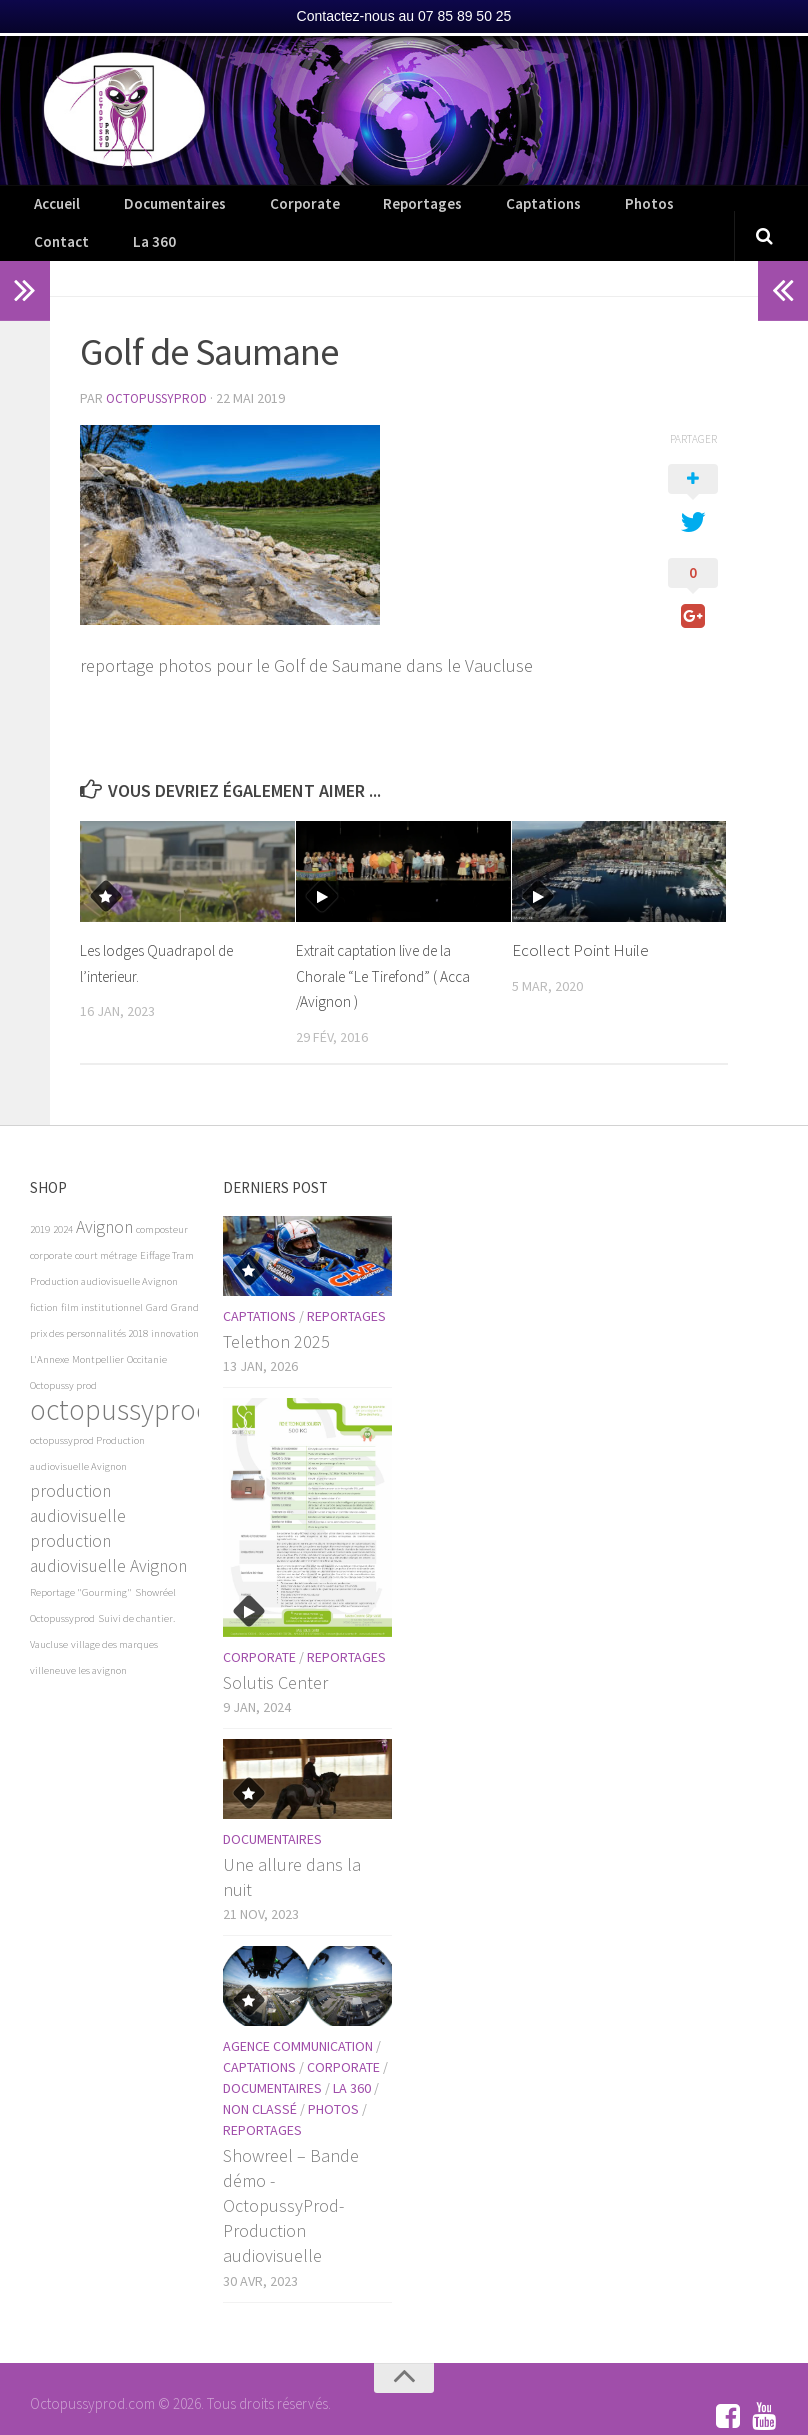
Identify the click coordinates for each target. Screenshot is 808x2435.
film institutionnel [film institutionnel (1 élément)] (102, 1280)
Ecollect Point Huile (580, 924)
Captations (469, 210)
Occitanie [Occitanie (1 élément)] (147, 1332)
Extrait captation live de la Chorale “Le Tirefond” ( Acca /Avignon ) (391, 949)
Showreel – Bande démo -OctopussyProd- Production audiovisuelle (291, 2179)
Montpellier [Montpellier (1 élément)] (98, 1332)
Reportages (367, 210)
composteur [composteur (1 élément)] (162, 1202)
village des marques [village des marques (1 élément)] (114, 1617)
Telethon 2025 (276, 1314)
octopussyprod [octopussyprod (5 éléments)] (121, 1382)
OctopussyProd (160, 373)
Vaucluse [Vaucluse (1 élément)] (49, 1617)
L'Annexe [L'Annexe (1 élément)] (49, 1332)
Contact (632, 210)
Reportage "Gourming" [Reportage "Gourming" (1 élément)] (81, 1565)
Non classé (260, 2082)
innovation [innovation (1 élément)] (175, 1306)
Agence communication (298, 2019)
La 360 (707, 210)
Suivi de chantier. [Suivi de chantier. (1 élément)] (136, 1591)
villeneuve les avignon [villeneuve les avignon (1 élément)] (78, 1643)
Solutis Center (275, 1655)
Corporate (267, 210)
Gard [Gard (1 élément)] (157, 1280)
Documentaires (155, 210)
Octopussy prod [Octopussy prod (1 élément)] (63, 1358)
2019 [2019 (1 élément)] (40, 1202)
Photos (555, 210)
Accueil (53, 210)
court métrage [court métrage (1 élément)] (106, 1228)
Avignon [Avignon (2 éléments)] (104, 1200)
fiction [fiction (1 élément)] (44, 1280)
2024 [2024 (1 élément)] (63, 1202)
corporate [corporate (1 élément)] (51, 1228)
